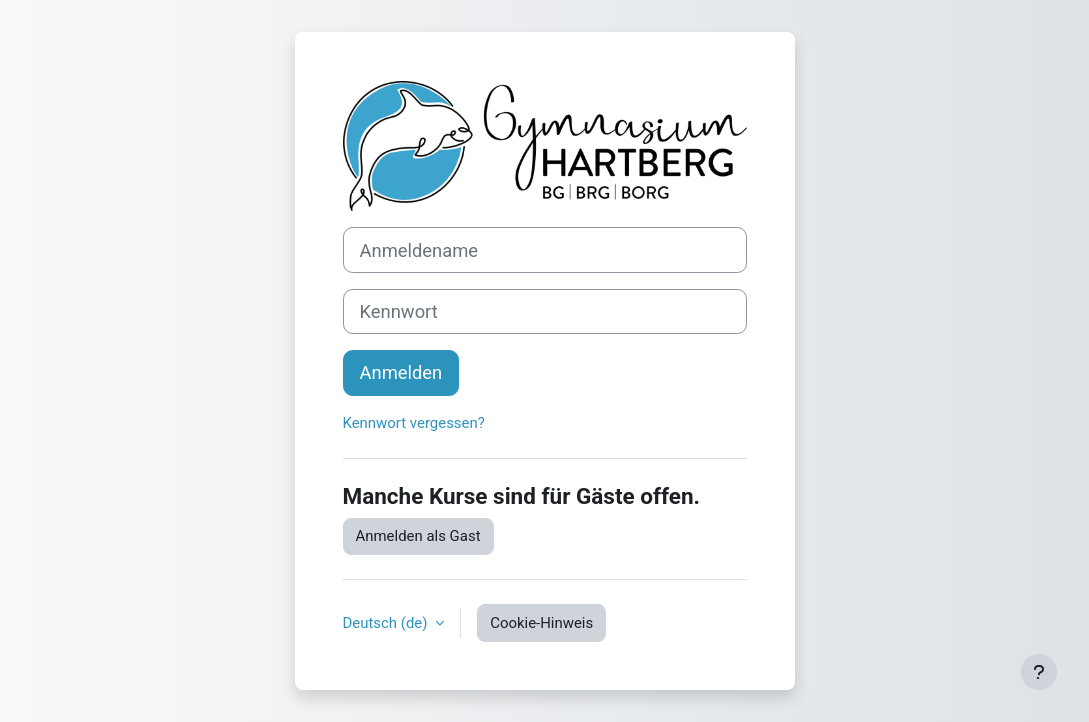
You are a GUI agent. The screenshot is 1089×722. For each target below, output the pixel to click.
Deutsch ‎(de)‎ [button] (387, 623)
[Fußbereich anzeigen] (1039, 672)
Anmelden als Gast (418, 536)
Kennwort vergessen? (414, 423)
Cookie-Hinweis (541, 623)
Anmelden (401, 372)
